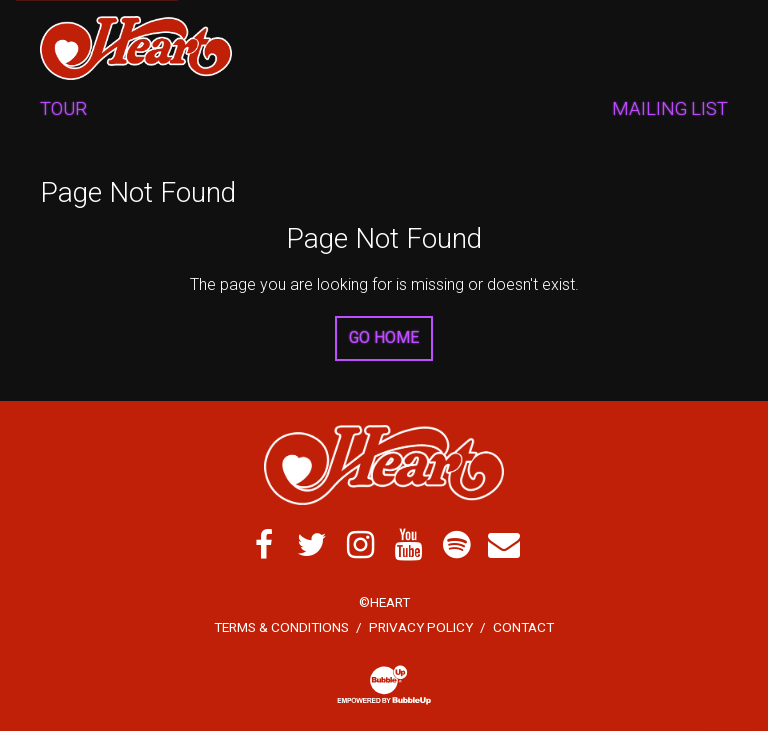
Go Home (384, 337)
